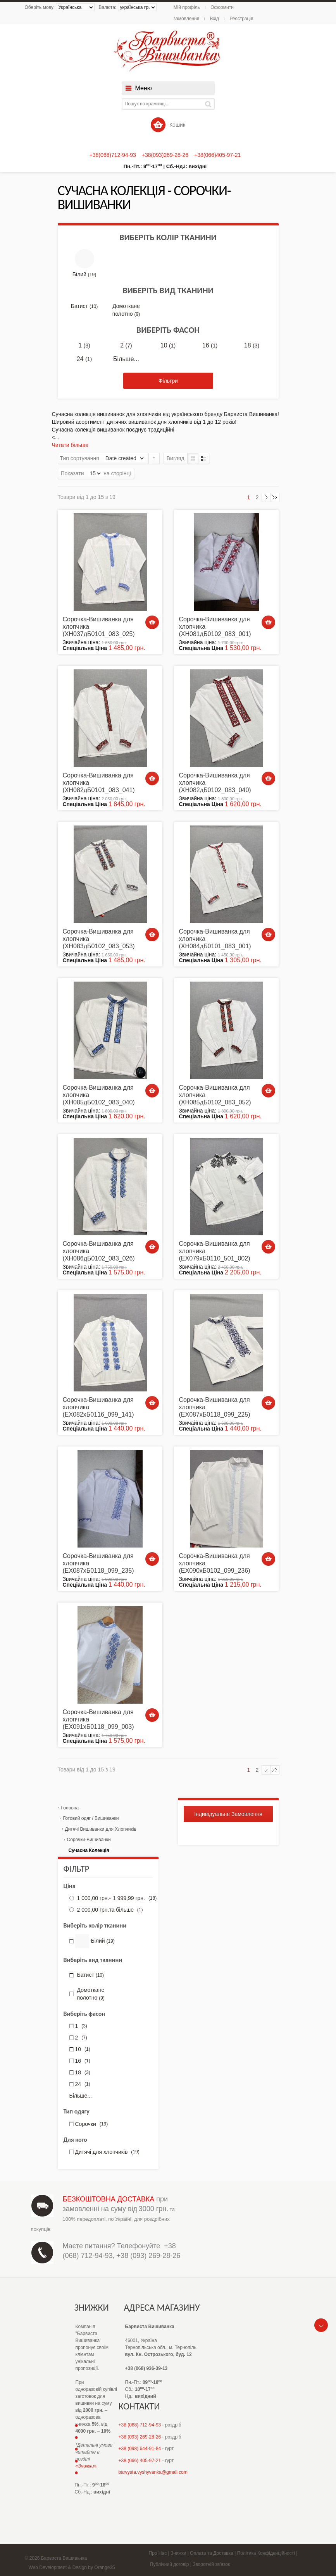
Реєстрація (241, 18)
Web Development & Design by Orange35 (72, 2567)
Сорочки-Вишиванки (89, 1839)
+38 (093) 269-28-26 (149, 2256)
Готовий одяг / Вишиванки (91, 1818)
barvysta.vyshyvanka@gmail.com (153, 2472)
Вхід (214, 18)
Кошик (168, 124)
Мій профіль (187, 7)
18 (251, 345)
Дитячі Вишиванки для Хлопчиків (100, 1829)
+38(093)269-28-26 (165, 155)
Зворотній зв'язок (211, 2564)
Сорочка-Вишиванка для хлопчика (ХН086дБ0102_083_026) (99, 1251)
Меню (143, 88)
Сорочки (91, 2124)
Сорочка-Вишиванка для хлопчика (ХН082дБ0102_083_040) (215, 782)
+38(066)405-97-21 (217, 155)
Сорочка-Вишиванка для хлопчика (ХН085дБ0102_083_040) (99, 1095)
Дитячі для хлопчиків (107, 2152)
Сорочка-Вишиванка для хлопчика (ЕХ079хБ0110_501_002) (214, 1251)
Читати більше (70, 445)
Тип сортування (79, 458)
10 (168, 345)
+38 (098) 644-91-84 (140, 2448)
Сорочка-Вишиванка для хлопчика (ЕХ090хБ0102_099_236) (214, 1563)
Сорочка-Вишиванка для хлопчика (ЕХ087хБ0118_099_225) (214, 1407)
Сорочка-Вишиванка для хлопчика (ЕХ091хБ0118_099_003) (98, 1719)
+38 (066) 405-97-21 (140, 2460)
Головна (70, 1808)
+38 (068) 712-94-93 (140, 2425)
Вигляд (175, 458)
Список (203, 458)
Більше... (126, 359)
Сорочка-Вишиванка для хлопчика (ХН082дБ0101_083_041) (99, 782)
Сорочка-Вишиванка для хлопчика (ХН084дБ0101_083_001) (215, 938)
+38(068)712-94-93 (113, 155)
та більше (109, 1910)
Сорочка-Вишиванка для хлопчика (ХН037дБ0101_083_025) (99, 626)
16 (209, 345)
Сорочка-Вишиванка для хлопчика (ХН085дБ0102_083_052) (215, 1095)
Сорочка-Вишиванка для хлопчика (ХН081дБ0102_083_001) (215, 626)
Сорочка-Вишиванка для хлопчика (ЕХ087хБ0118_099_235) (98, 1563)
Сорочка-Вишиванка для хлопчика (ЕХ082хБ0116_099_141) (98, 1407)
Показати (72, 473)
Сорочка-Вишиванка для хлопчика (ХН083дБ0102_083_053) (99, 938)
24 (84, 359)
